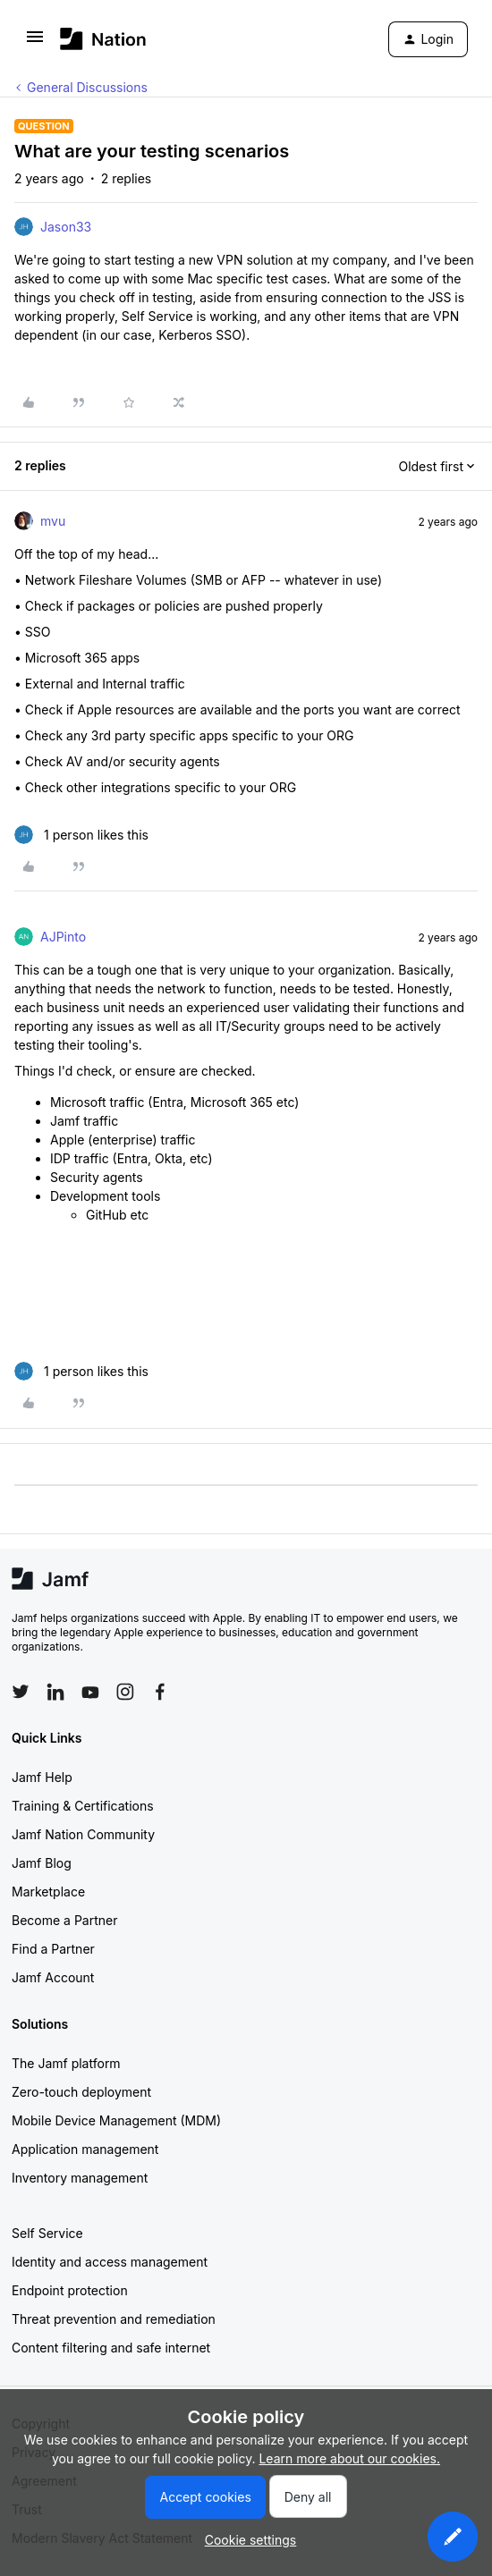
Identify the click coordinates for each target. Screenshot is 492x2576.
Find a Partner (53, 1948)
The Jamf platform (66, 2063)
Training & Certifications (83, 1805)
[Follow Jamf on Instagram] (125, 1692)
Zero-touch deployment (81, 2091)
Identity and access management (110, 2261)
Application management (85, 2149)
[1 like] (81, 834)
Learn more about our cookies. (349, 2458)
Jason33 (65, 226)
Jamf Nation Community (83, 1834)
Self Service (47, 2233)
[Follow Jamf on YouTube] (90, 1691)
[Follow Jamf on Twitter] (21, 1692)
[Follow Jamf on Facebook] (160, 1692)
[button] (35, 42)
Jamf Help (42, 1777)
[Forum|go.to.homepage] (103, 39)
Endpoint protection (70, 2290)
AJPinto (63, 936)
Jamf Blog (42, 1863)
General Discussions (87, 87)
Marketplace (48, 1891)
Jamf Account (53, 1977)
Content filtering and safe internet (111, 2347)
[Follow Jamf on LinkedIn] (55, 1692)
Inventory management (80, 2177)
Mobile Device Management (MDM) (116, 2120)
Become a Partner (64, 1920)
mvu (52, 520)
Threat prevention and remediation (114, 2319)
